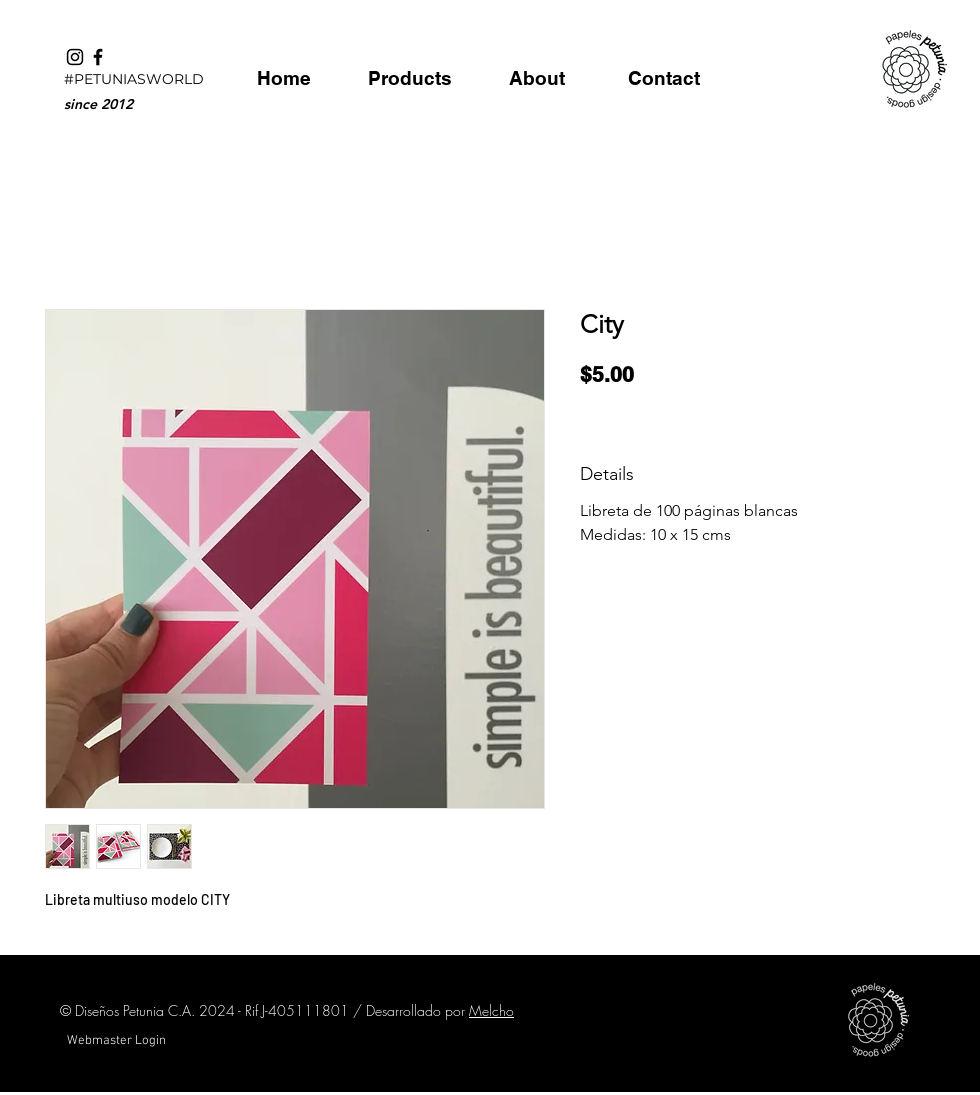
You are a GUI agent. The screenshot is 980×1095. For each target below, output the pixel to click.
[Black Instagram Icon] (75, 57)
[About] (537, 78)
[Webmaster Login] (116, 1041)
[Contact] (664, 78)
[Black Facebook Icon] (98, 57)
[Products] (409, 78)
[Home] (283, 78)
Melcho (491, 1010)
